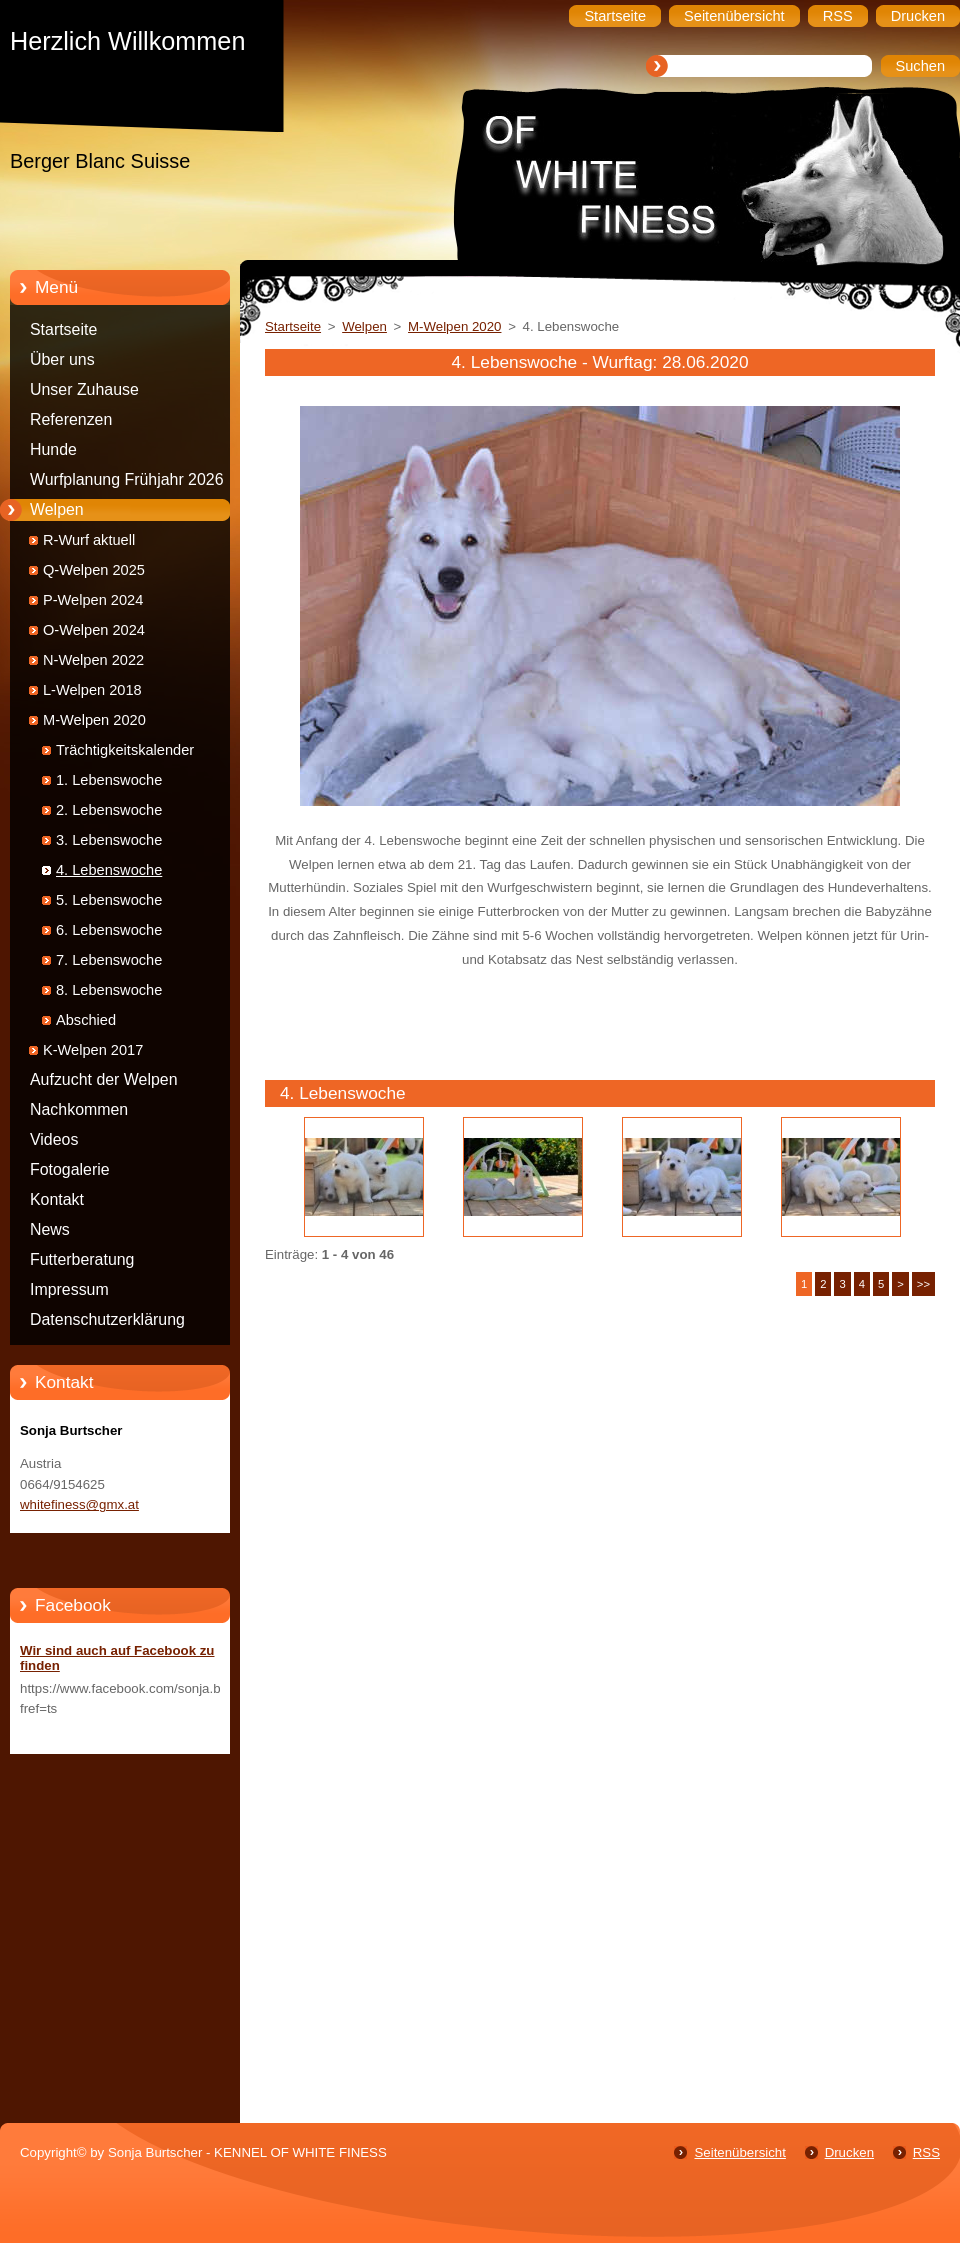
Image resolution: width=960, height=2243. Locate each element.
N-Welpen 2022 (93, 660)
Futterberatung (82, 1259)
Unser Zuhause (84, 389)
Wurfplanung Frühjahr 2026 (127, 479)
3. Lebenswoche (109, 840)
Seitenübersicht (739, 2152)
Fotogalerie (70, 1169)
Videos (54, 1139)
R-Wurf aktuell (89, 540)
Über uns (62, 359)
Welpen (57, 509)
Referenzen (71, 419)
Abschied (86, 1020)
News (50, 1229)
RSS (926, 2152)
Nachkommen (79, 1109)
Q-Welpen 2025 (94, 570)
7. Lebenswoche (109, 960)
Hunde (53, 449)
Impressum (69, 1289)
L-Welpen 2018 (92, 690)
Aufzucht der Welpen (104, 1079)
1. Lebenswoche (109, 780)
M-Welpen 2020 (94, 720)
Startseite (63, 329)
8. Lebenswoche (109, 990)
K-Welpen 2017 (93, 1050)
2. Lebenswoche (109, 810)
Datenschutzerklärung (107, 1319)
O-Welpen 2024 (94, 630)
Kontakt (57, 1199)
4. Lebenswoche (109, 870)
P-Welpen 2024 (93, 600)
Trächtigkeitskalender (125, 750)
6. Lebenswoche (109, 930)
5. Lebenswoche (109, 900)
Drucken (849, 2152)
